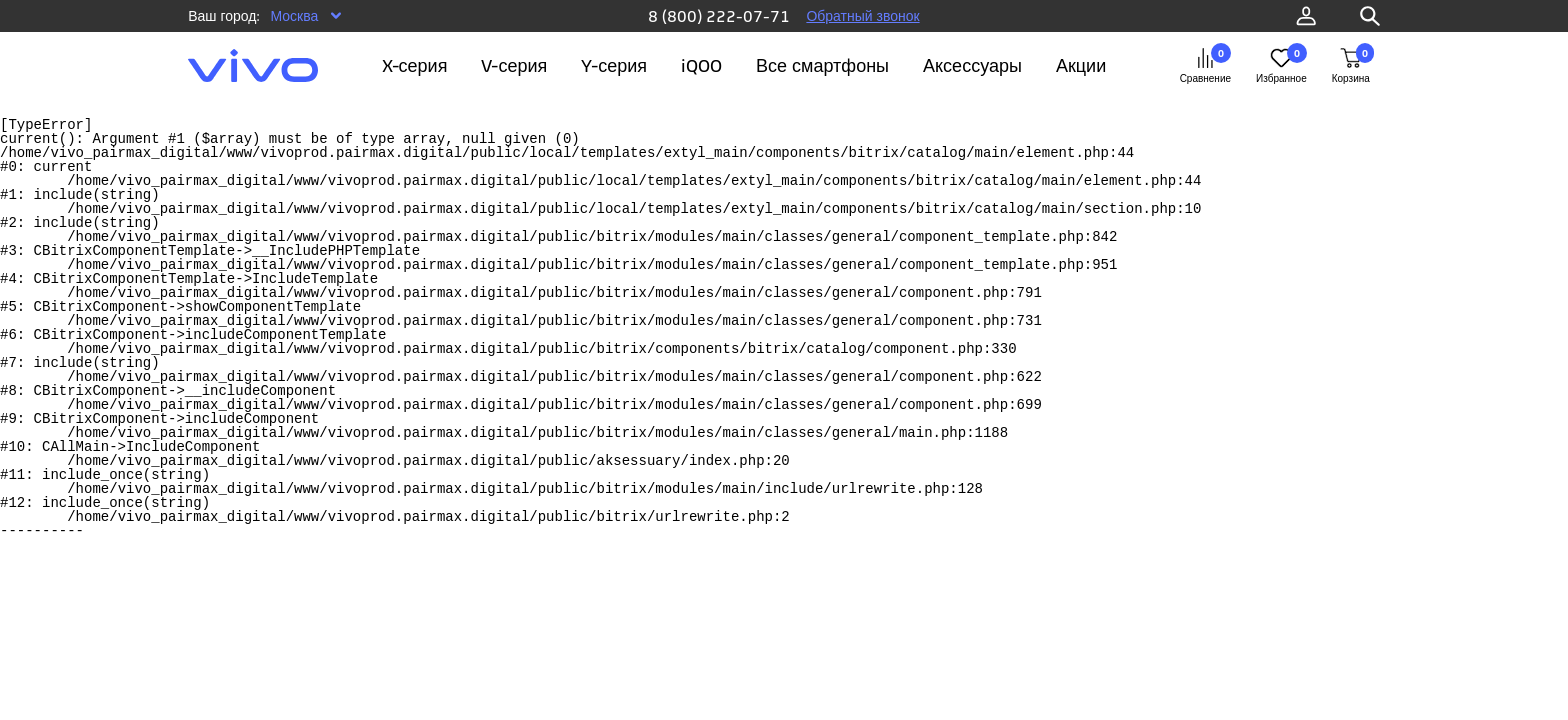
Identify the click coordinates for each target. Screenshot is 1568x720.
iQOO (701, 65)
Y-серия (614, 65)
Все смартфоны (822, 65)
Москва (294, 16)
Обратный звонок (862, 15)
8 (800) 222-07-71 (719, 16)
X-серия (415, 65)
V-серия (514, 65)
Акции (1081, 65)
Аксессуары (972, 65)
